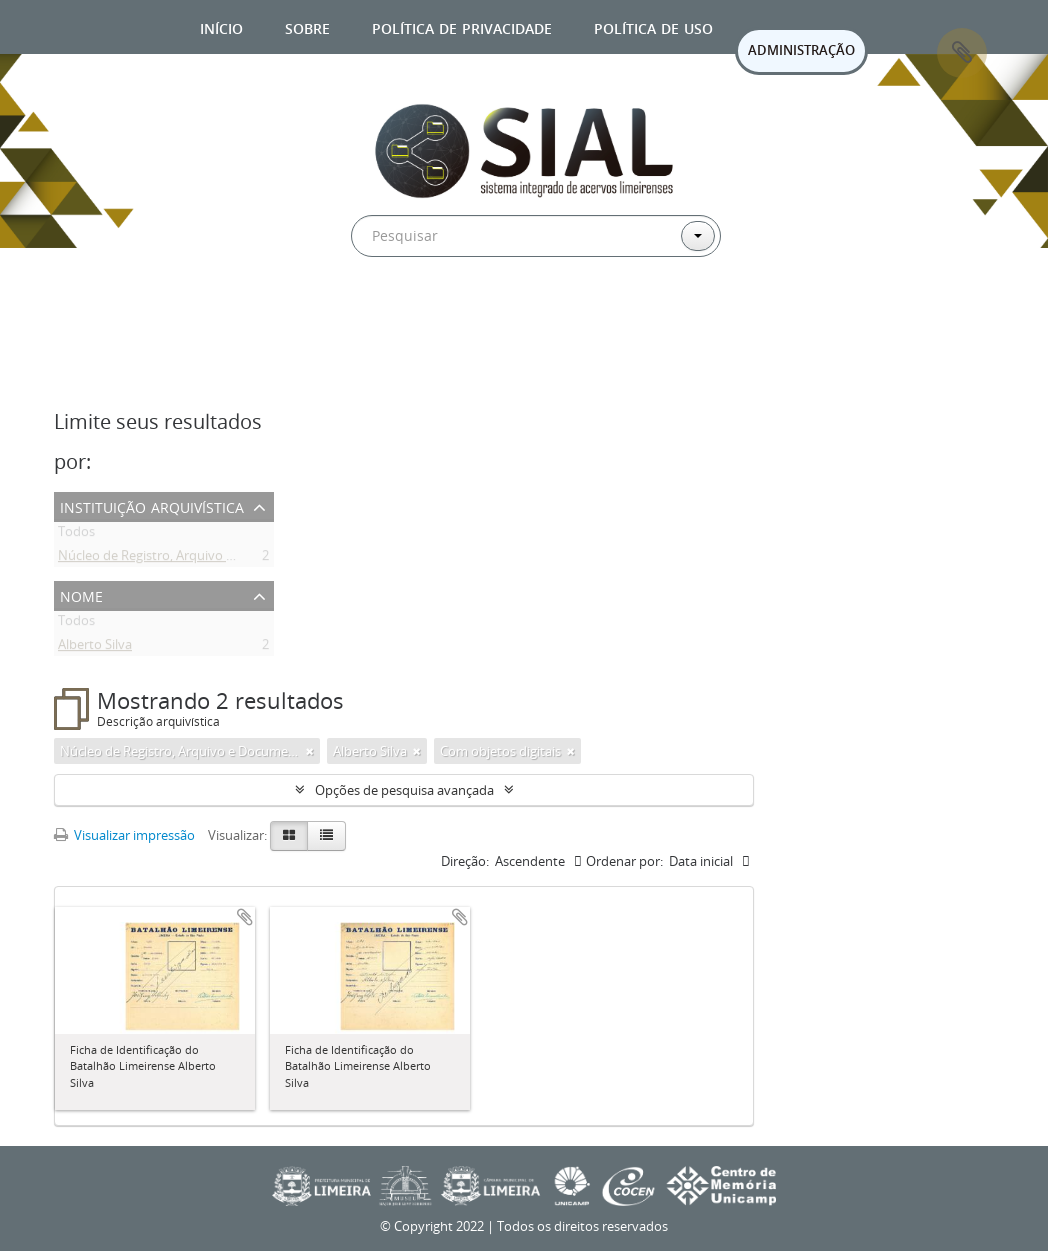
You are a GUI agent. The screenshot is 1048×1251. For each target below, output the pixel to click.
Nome (81, 594)
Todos (76, 535)
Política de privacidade (462, 26)
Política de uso (653, 26)
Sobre (307, 26)
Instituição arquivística (152, 505)
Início (221, 26)
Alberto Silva (95, 648)
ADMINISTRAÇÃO (801, 50)
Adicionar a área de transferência (245, 917)
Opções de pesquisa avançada (404, 790)
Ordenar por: (624, 861)
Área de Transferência (962, 53)
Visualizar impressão (124, 835)
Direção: (465, 861)
